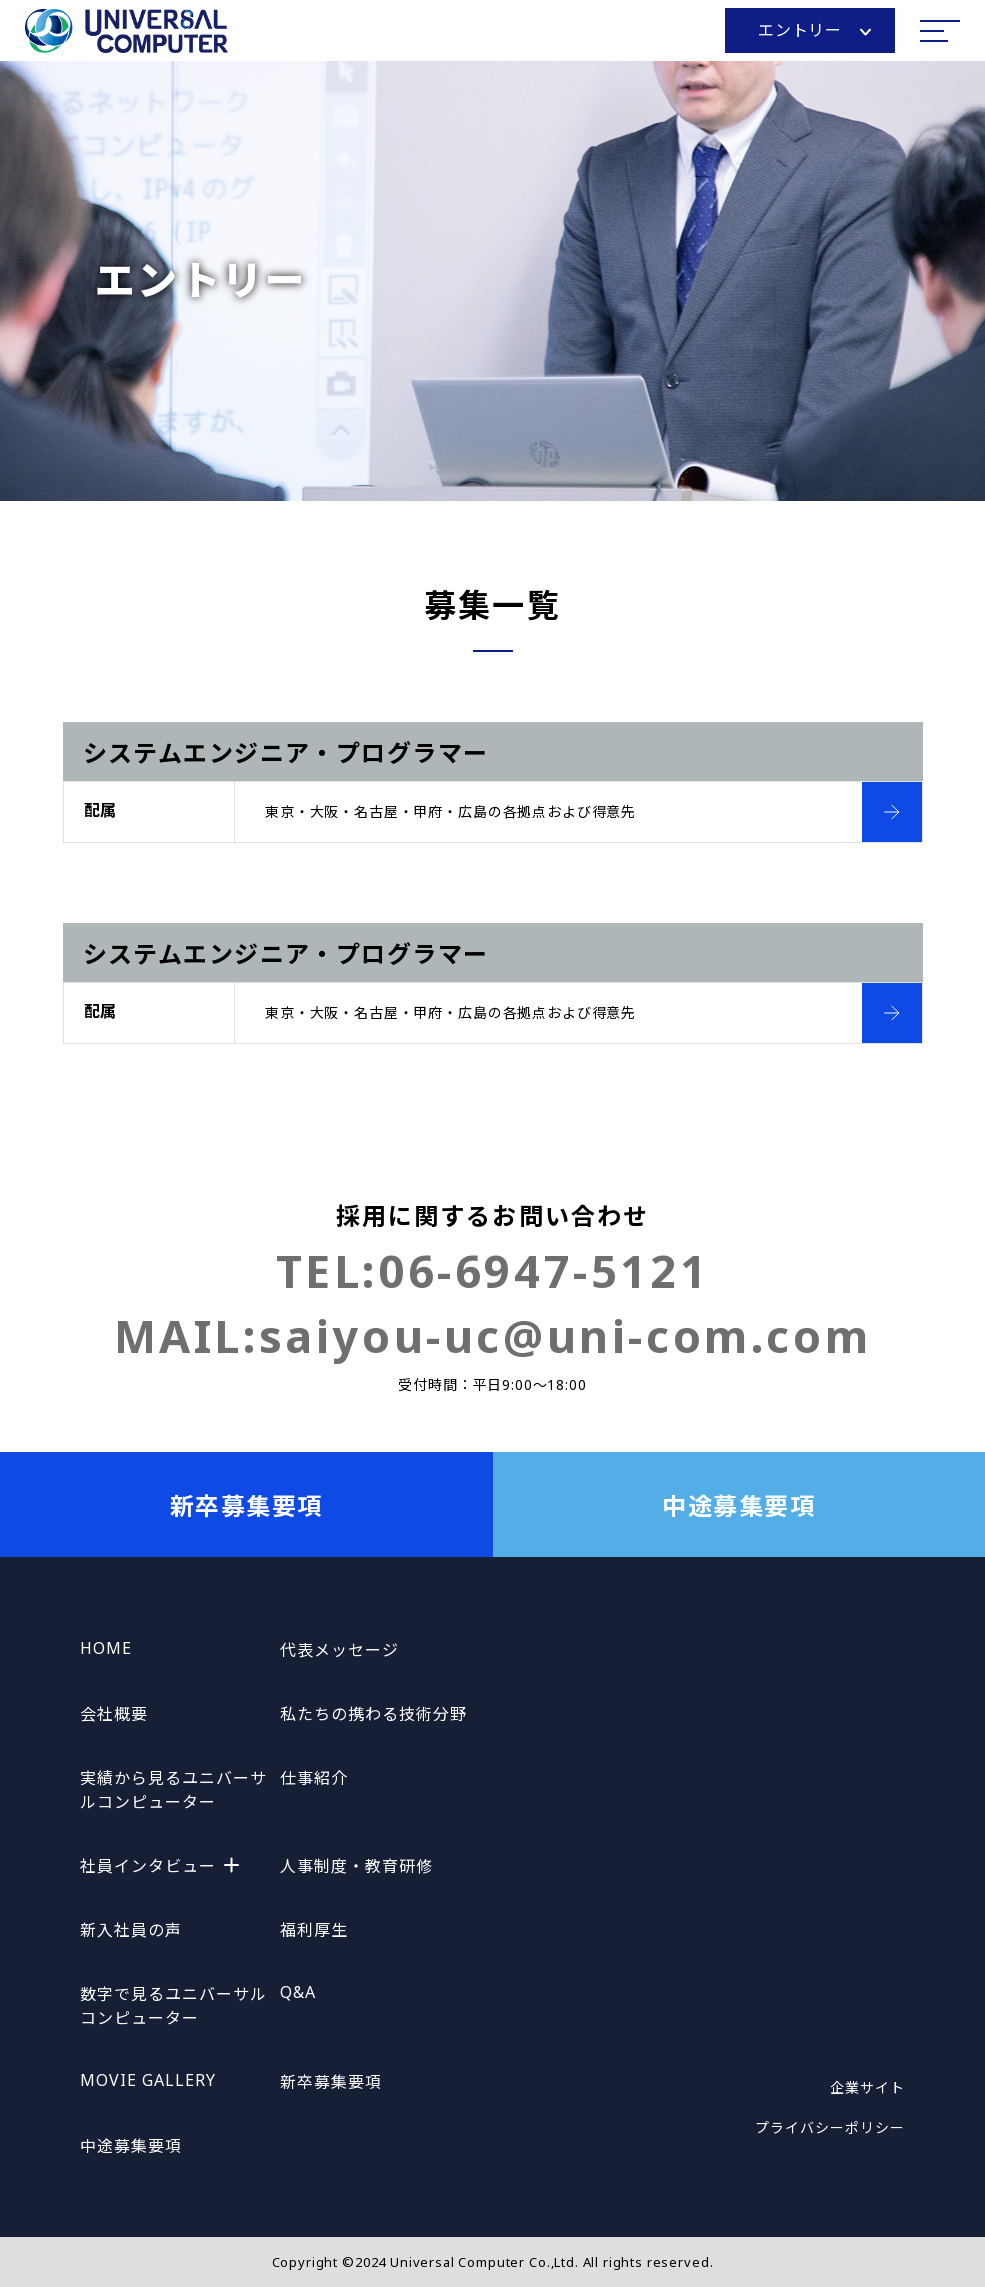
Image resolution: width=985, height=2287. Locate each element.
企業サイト (867, 2087)
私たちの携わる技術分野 (373, 1714)
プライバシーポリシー (830, 2127)
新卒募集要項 (246, 1505)
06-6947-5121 (543, 1270)
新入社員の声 (131, 1930)
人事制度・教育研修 (356, 1866)
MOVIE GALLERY (147, 2080)
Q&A (298, 1992)
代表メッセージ (339, 1650)
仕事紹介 (314, 1778)
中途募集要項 (738, 1505)
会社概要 (114, 1714)
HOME (106, 1648)
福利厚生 (314, 1930)
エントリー (814, 30)
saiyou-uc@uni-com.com (565, 1335)
